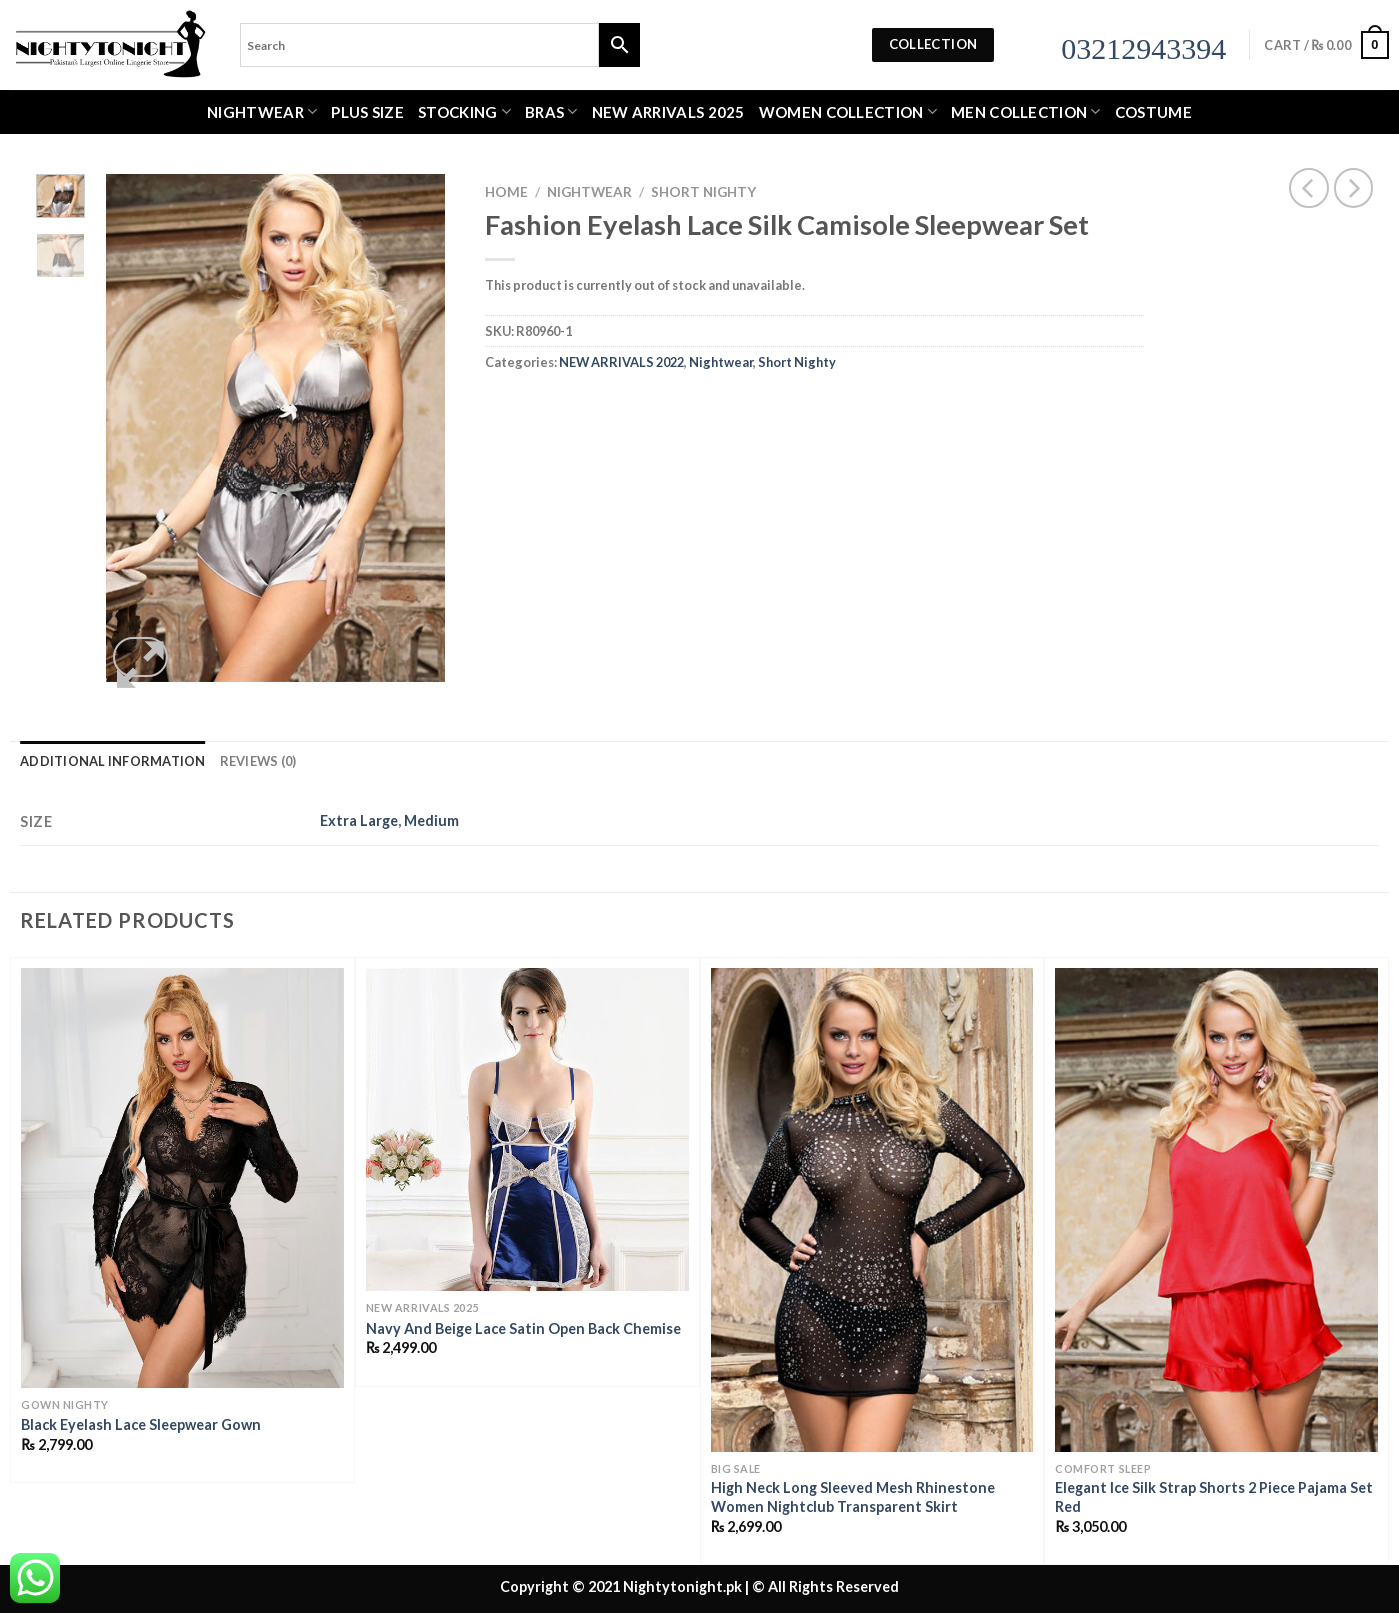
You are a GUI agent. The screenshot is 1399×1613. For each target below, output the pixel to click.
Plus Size (367, 112)
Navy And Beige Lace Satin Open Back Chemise (523, 1328)
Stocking (464, 111)
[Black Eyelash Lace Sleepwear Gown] (182, 1178)
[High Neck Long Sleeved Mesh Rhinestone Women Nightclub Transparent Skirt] (872, 1210)
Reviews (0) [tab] (258, 761)
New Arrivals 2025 (668, 112)
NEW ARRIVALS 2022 (621, 362)
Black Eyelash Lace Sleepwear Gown (141, 1424)
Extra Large (359, 820)
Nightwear (262, 111)
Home (506, 192)
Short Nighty (703, 192)
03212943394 (1143, 48)
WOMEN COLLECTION (848, 111)
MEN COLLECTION (1026, 111)
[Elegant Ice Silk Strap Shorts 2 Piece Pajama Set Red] (1216, 1210)
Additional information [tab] (113, 761)
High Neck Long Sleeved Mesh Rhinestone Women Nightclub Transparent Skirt (853, 1497)
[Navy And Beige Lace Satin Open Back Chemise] (527, 1129)
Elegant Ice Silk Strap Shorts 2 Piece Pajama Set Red (1214, 1497)
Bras (551, 111)
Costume (1153, 112)
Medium (431, 820)
